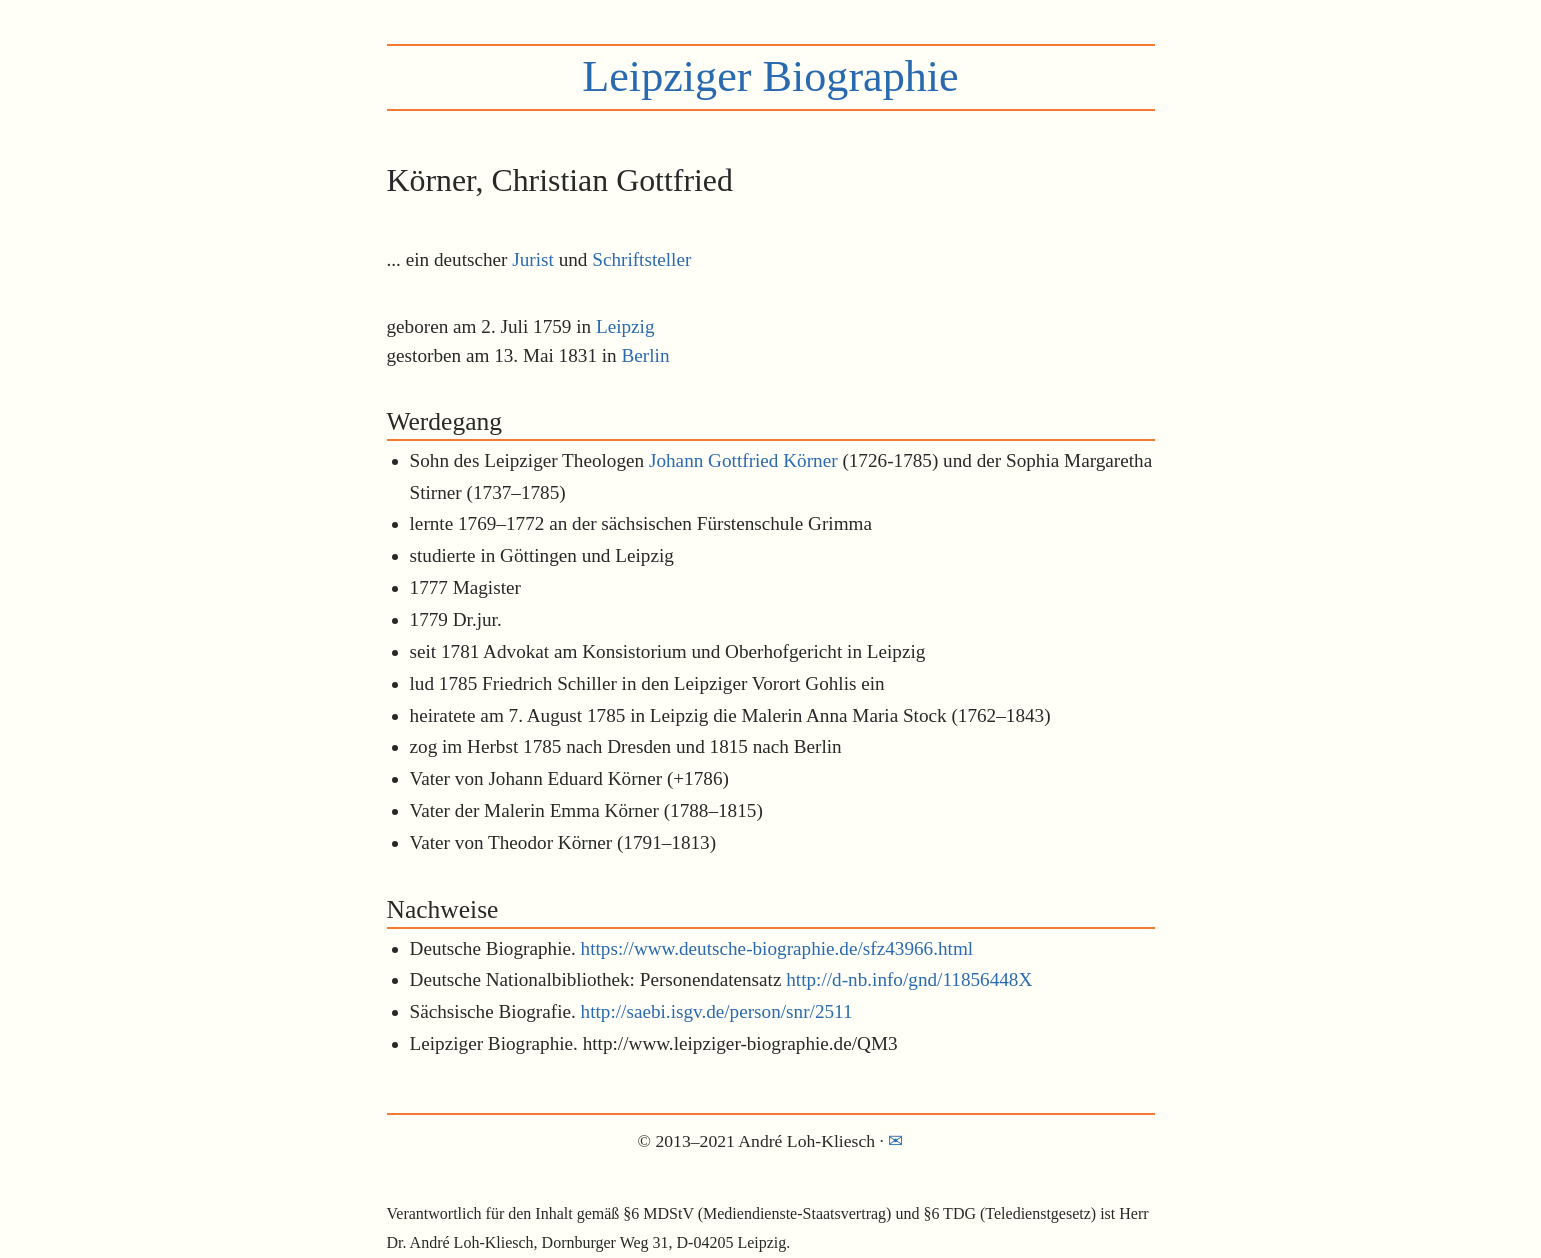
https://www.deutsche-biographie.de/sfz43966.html (777, 948)
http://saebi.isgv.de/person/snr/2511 (717, 1011)
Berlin (646, 355)
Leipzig (625, 326)
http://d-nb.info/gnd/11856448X (909, 979)
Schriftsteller (641, 259)
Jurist (533, 259)
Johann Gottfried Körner (743, 460)
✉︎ (895, 1141)
